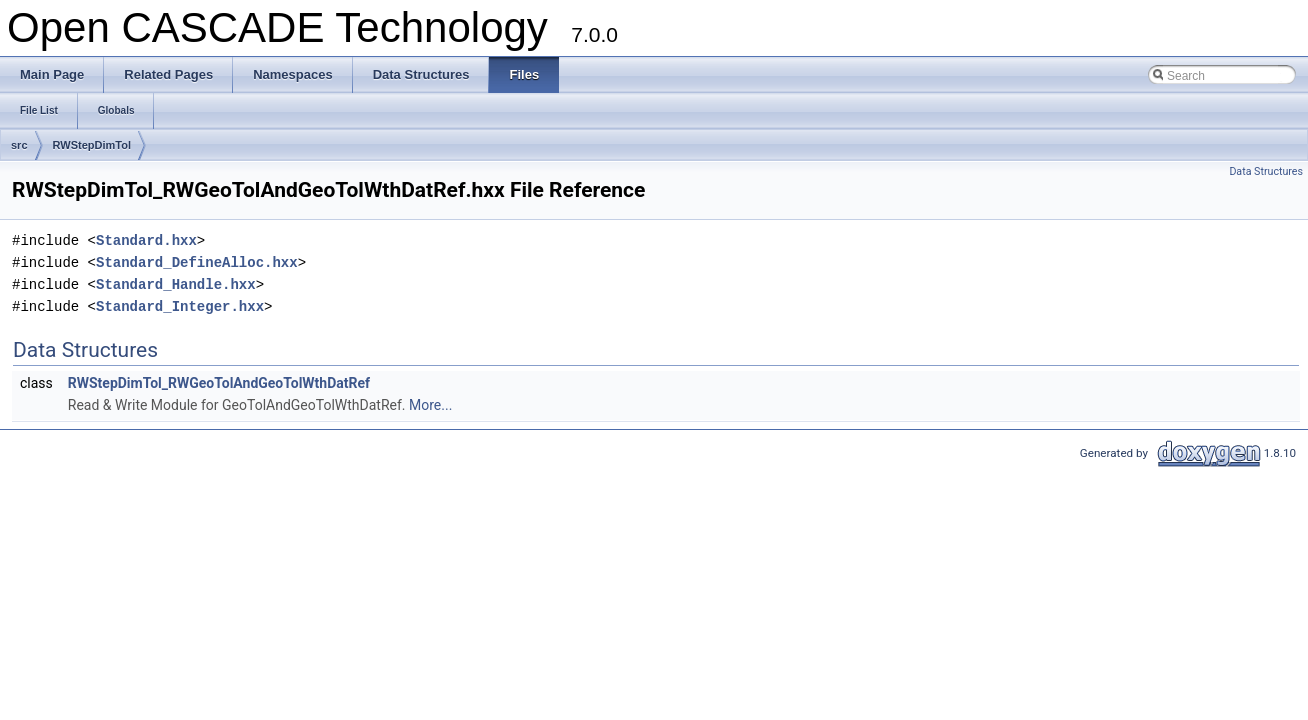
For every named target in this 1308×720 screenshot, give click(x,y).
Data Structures (1266, 171)
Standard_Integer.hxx (180, 306)
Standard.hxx (146, 240)
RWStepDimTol (92, 145)
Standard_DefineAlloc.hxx (197, 262)
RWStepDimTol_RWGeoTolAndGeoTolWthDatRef (219, 383)
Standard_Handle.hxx (176, 284)
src (19, 145)
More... (430, 405)
